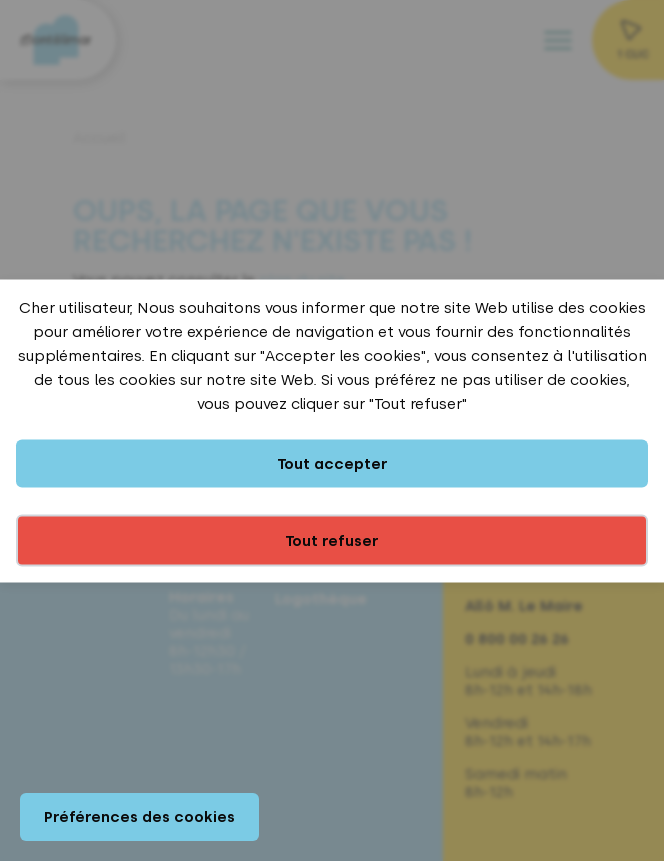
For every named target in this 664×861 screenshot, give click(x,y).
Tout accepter (332, 463)
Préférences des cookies (139, 817)
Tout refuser (332, 540)
